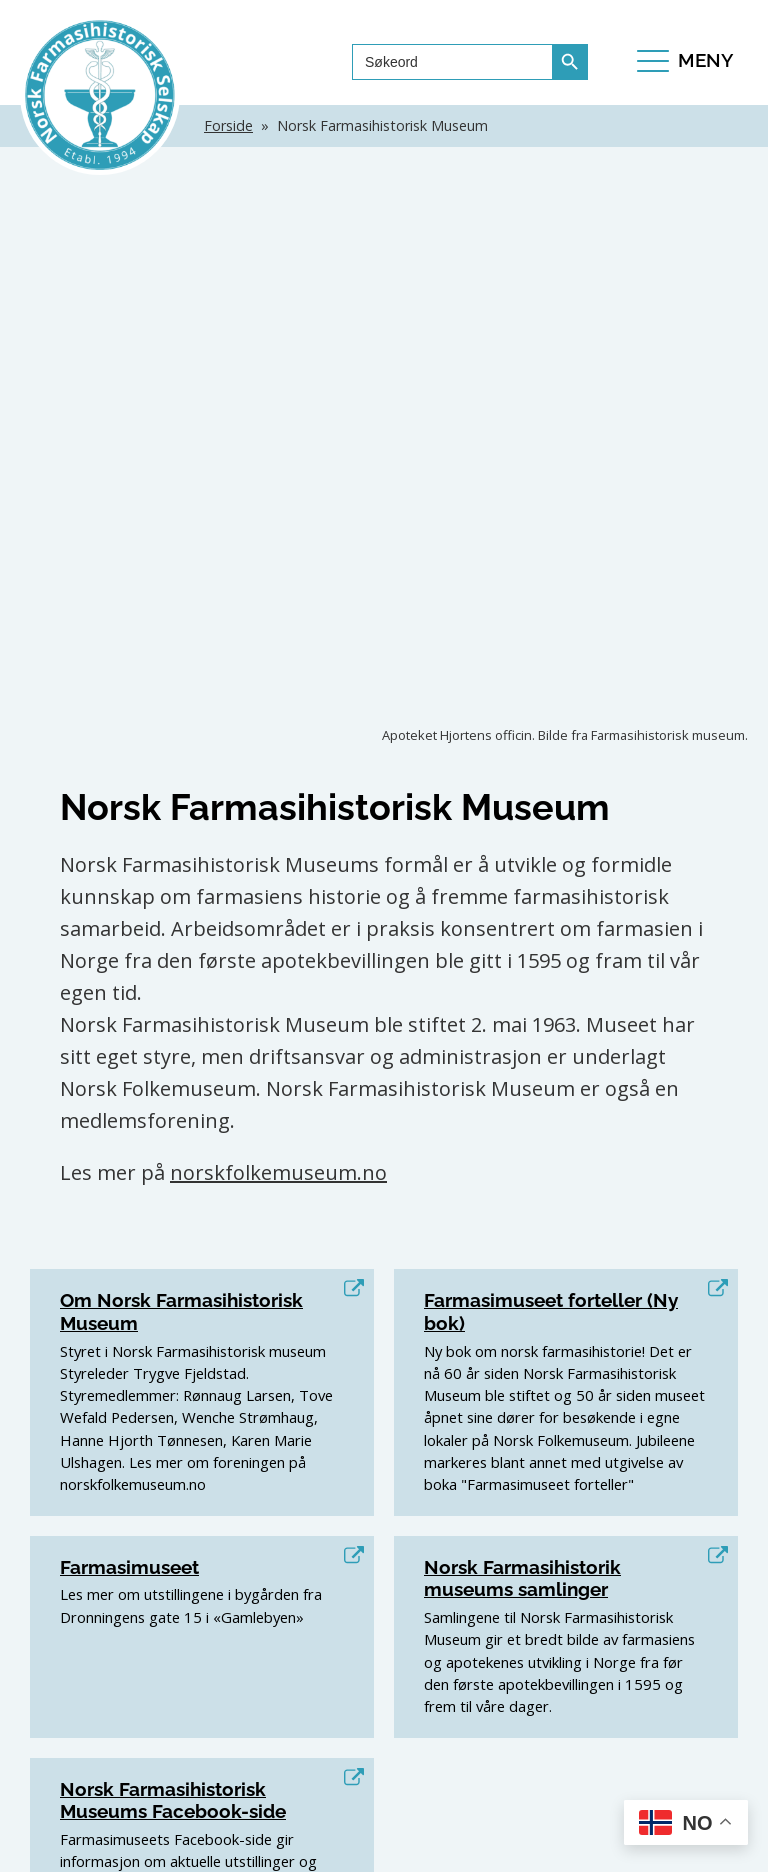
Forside (228, 125)
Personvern (493, 1844)
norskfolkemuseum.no (278, 672)
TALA (384, 1844)
